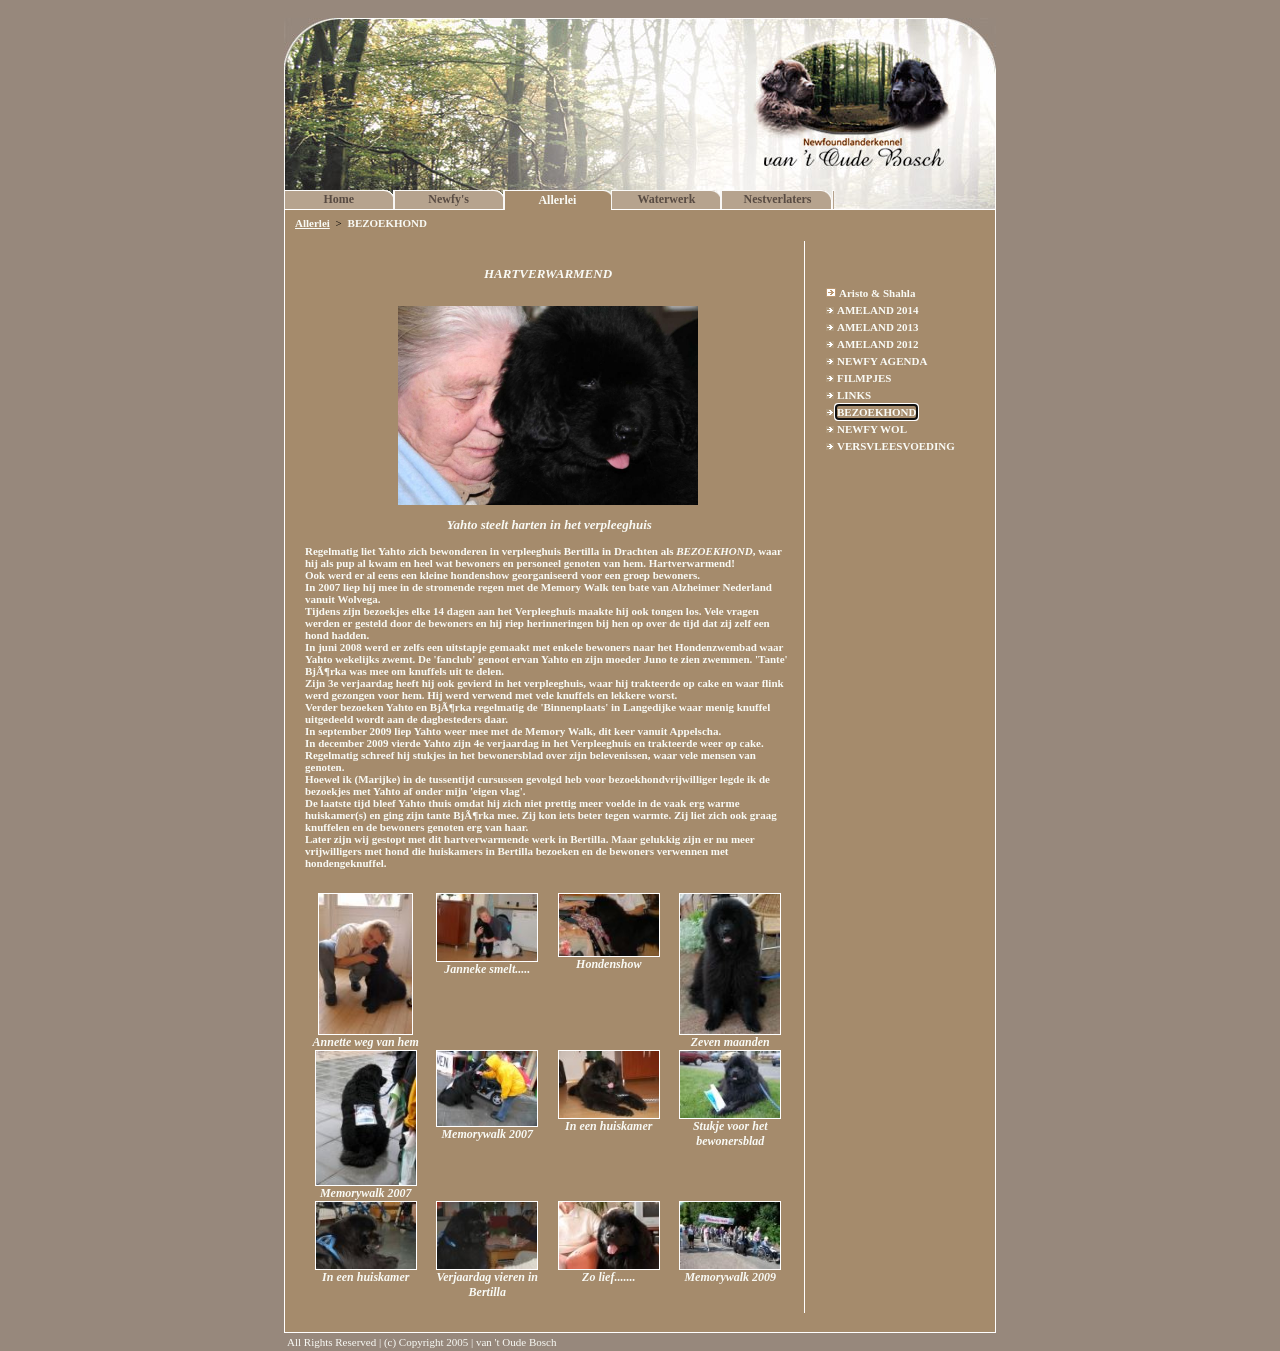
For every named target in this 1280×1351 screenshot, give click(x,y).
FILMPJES (864, 378)
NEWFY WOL (872, 429)
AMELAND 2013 (878, 327)
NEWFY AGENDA (882, 361)
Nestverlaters (778, 199)
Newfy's (448, 199)
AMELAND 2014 (878, 310)
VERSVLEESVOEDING (896, 446)
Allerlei (557, 200)
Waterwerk (666, 199)
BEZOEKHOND (876, 412)
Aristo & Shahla (877, 293)
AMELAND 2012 (878, 344)
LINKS (854, 395)
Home (339, 199)
